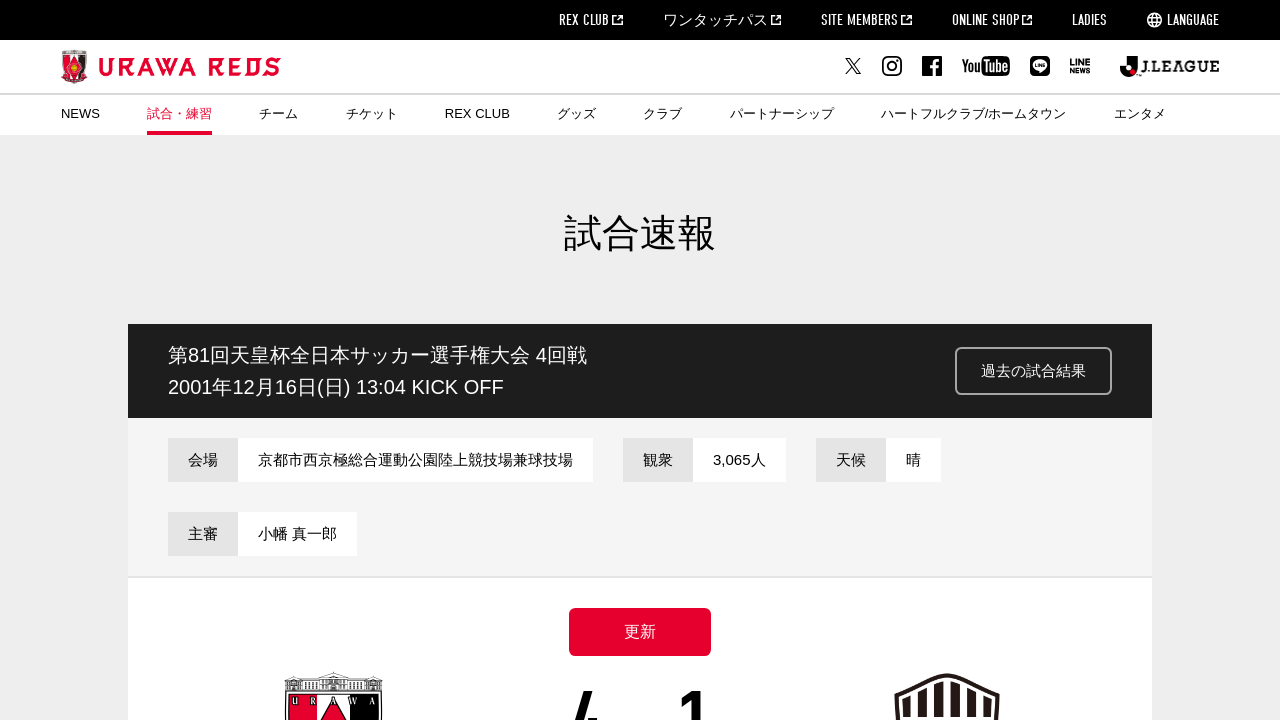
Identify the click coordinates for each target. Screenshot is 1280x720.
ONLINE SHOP (985, 20)
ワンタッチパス (715, 20)
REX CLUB (584, 20)
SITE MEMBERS (859, 20)
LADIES (1089, 20)
